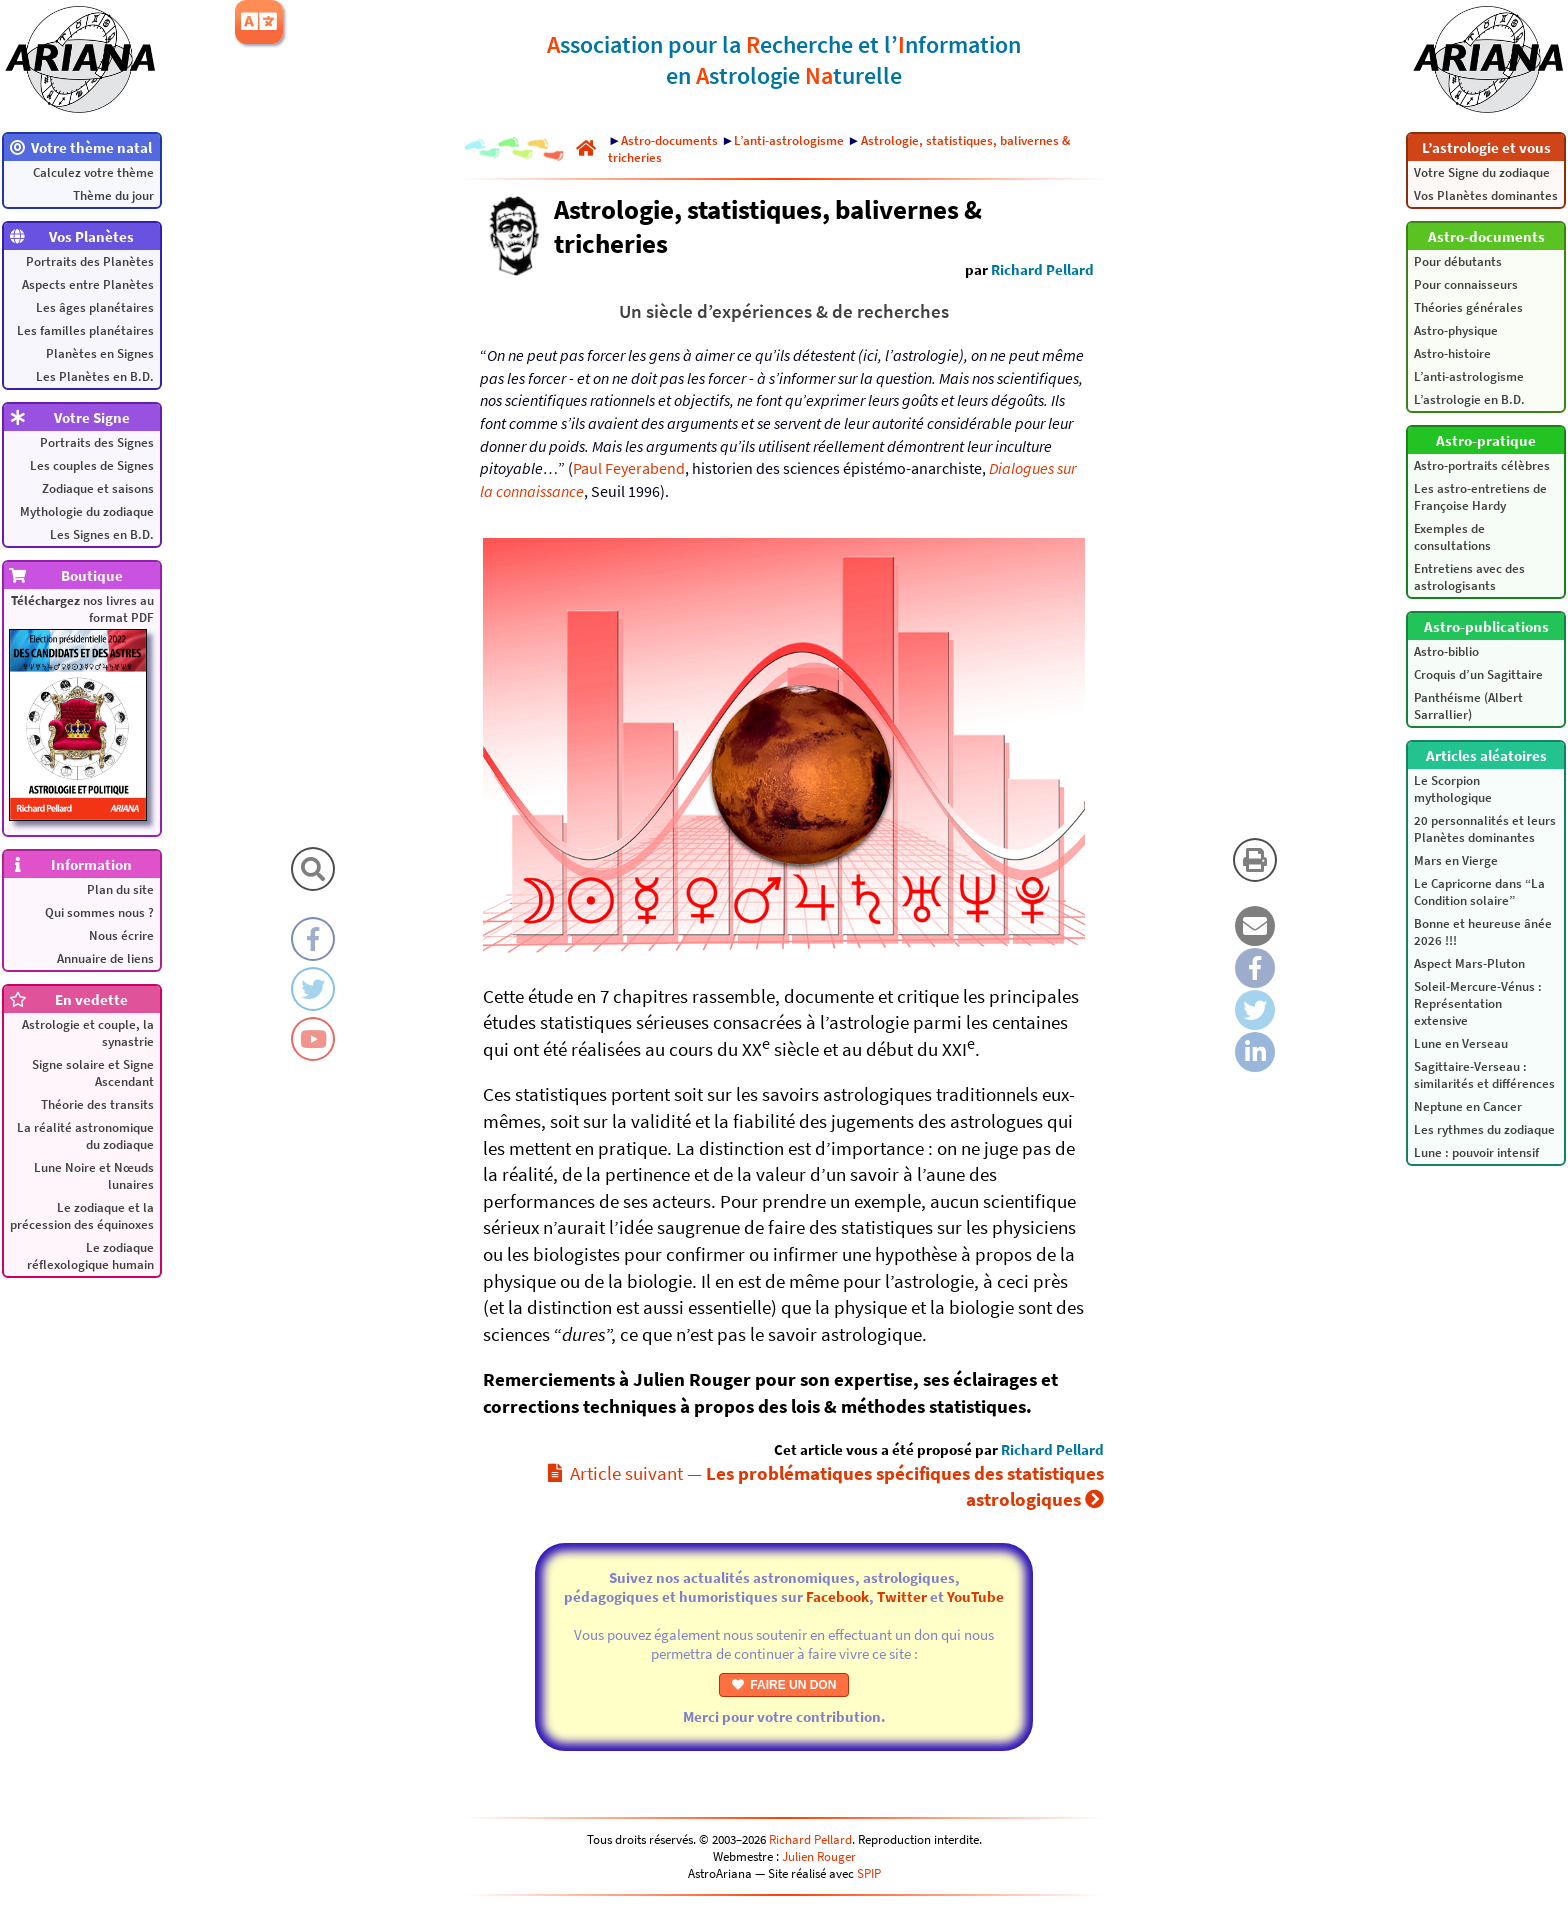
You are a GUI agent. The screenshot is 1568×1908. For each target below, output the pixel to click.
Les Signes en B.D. (102, 534)
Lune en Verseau (1461, 1043)
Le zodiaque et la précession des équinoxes (82, 1216)
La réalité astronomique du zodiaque (85, 1136)
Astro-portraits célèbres (1482, 465)
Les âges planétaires (95, 307)
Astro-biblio (1446, 651)
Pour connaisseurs (1466, 284)
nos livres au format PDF (81, 706)
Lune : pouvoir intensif (1476, 1152)
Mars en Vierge (1456, 860)
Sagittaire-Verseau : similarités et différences (1484, 1075)
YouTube (975, 1596)
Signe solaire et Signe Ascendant (93, 1073)
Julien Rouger (819, 1856)
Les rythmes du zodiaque (1484, 1129)
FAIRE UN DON (784, 1685)
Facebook (837, 1596)
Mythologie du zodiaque (87, 511)
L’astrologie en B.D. (1469, 399)
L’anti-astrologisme (1469, 376)
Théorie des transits (97, 1104)
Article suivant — (826, 1486)
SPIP (869, 1873)
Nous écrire (121, 935)
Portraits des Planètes (90, 261)
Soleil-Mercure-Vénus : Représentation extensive (1478, 1003)
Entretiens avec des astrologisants (1469, 577)
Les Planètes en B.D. (95, 376)
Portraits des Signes (97, 442)
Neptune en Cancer (1468, 1106)
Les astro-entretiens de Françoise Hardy (1480, 497)
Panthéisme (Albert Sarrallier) (1468, 706)
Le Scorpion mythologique (1453, 789)
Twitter (902, 1596)
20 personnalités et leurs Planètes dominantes (1485, 829)
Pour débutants (1458, 261)
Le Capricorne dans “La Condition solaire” (1479, 892)
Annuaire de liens (105, 958)
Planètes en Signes (100, 353)
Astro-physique (1456, 330)
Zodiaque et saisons (98, 488)
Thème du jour (113, 195)
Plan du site (120, 889)
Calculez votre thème (93, 172)
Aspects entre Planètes (88, 284)
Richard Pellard (1042, 269)
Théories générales (1468, 307)
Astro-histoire (1452, 353)
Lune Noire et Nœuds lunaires (94, 1176)
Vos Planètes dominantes (1486, 195)
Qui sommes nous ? (99, 912)
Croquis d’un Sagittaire (1478, 674)
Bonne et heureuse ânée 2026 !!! (1483, 932)
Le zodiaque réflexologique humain (90, 1256)
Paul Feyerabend (629, 468)
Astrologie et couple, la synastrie (88, 1033)
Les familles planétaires (85, 330)
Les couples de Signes (92, 465)
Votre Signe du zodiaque (1482, 172)
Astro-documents (669, 140)
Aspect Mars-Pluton (1469, 963)
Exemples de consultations (1452, 537)
